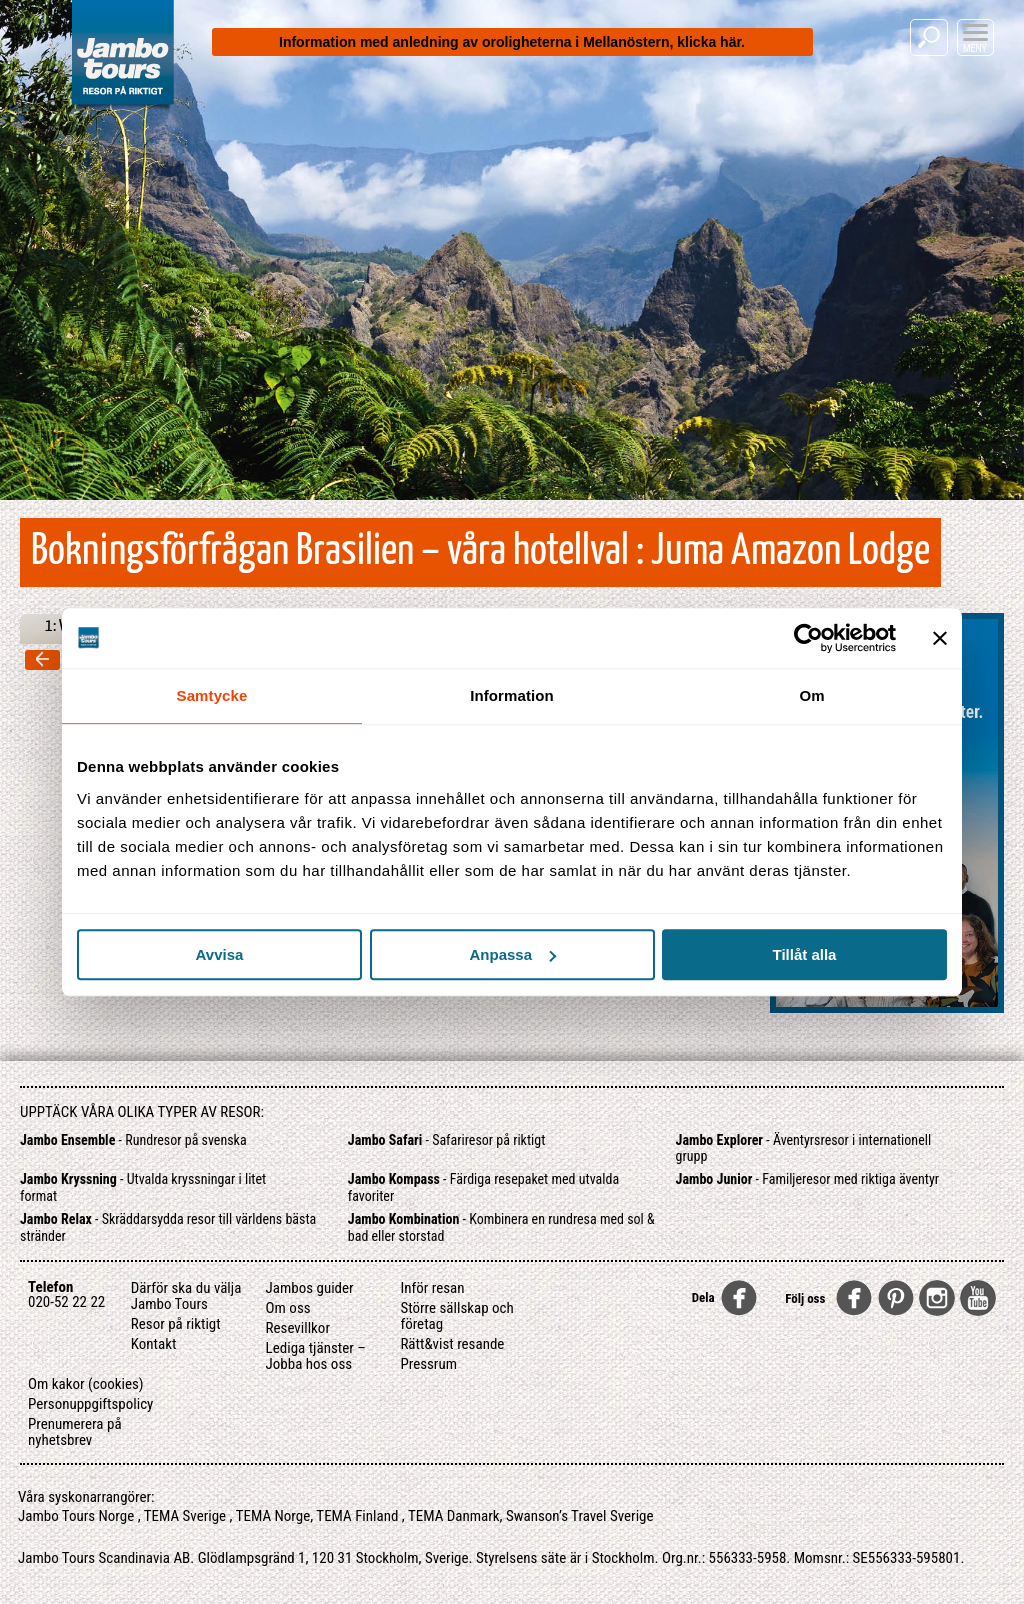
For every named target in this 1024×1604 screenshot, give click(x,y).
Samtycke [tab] (212, 695)
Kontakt (154, 1344)
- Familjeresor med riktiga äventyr (807, 1179)
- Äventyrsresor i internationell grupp (804, 1148)
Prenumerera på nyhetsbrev (75, 1432)
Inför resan (432, 1288)
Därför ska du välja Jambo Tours (186, 1296)
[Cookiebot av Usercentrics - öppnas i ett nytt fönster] (808, 638)
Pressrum (428, 1364)
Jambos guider (310, 1288)
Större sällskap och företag (456, 1316)
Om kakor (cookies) (86, 1384)
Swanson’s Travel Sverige (580, 1516)
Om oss (288, 1308)
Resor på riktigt (176, 1324)
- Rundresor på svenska (133, 1140)
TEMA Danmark (454, 1516)
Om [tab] (811, 695)
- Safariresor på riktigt (447, 1140)
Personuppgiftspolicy (90, 1404)
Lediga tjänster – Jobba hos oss (316, 1356)
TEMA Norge (273, 1516)
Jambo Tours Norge (76, 1516)
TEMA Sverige (185, 1516)
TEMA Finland (357, 1516)
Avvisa (220, 954)
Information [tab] (512, 695)
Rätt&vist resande (452, 1344)
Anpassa (512, 954)
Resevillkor (298, 1328)
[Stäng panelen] (940, 638)
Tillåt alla (805, 954)
